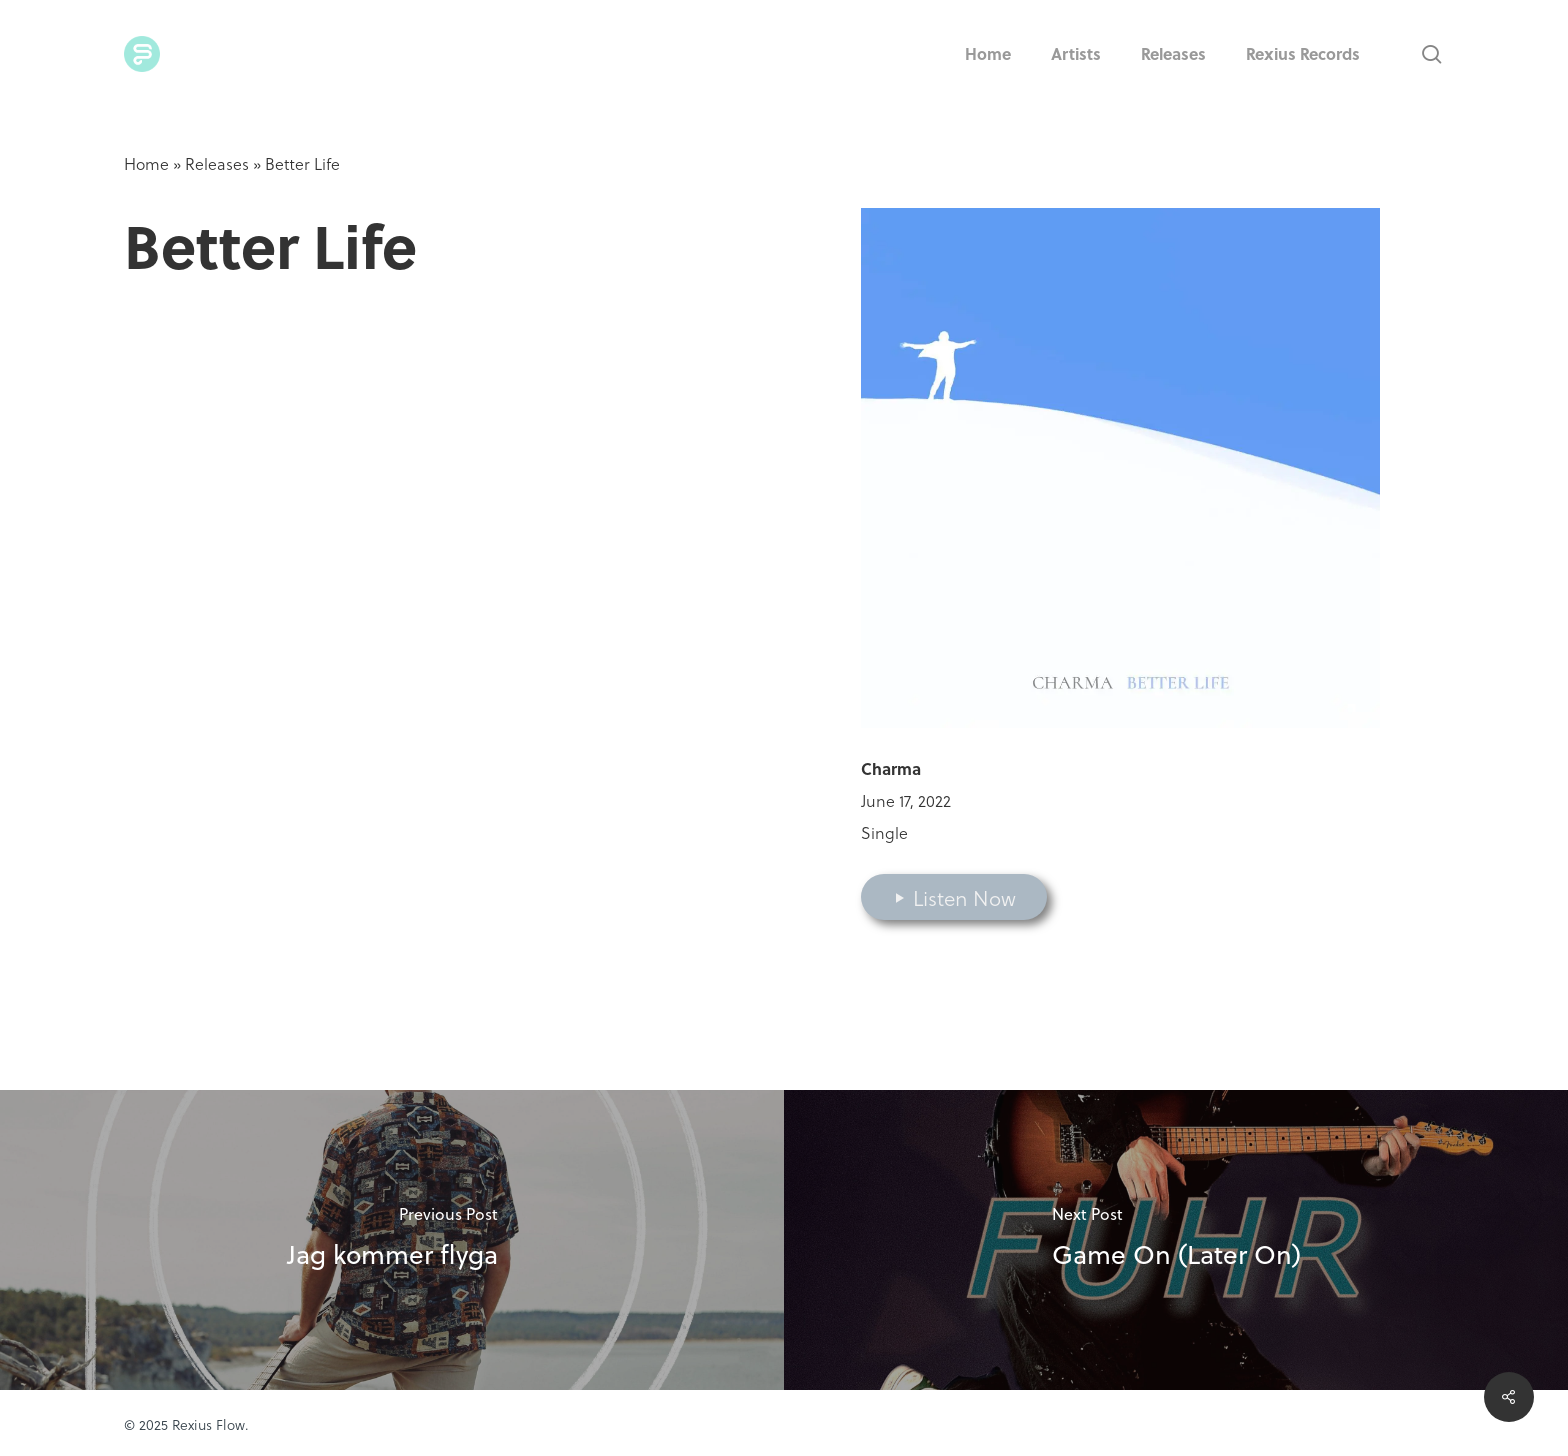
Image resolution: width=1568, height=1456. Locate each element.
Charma (891, 768)
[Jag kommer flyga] (392, 1240)
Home (146, 163)
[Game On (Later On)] (1176, 1240)
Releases (217, 163)
